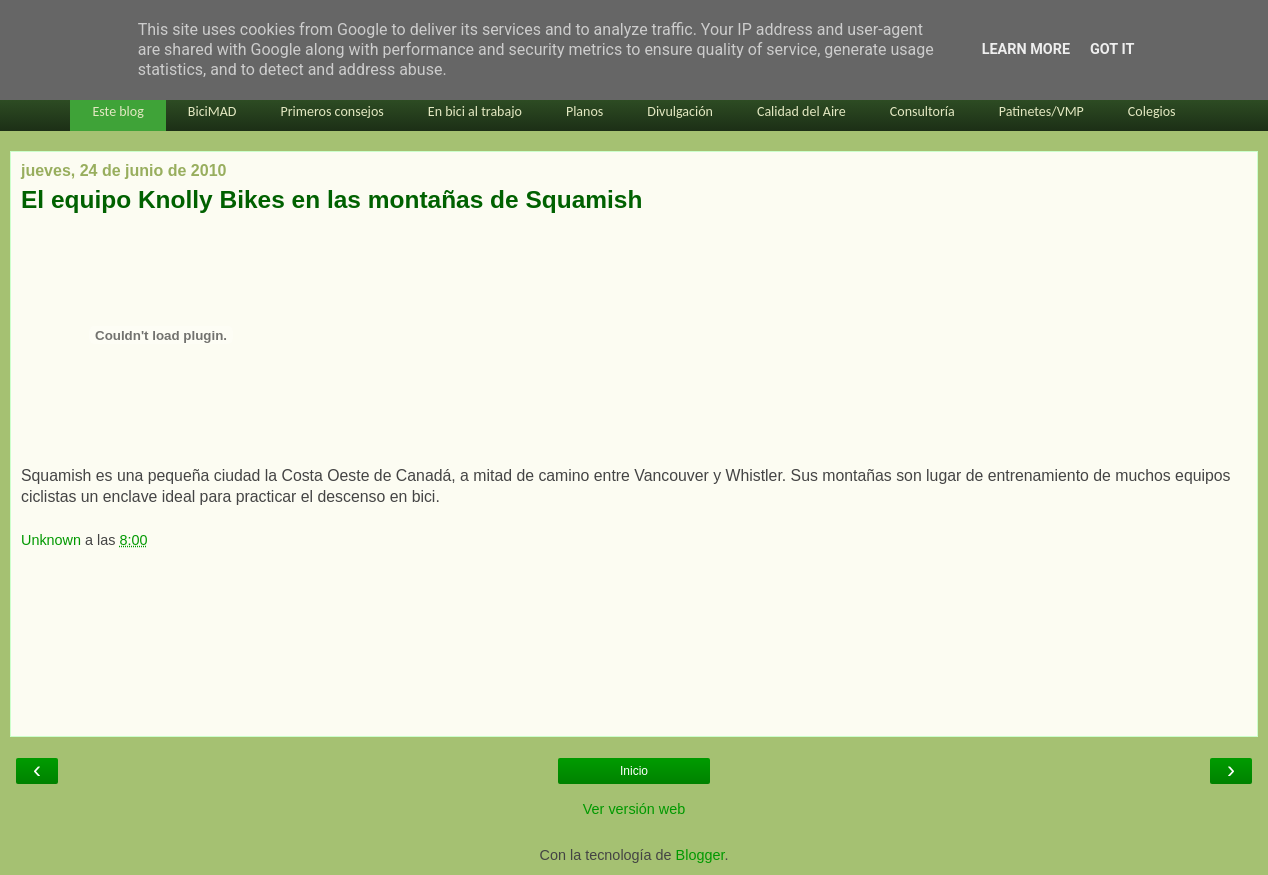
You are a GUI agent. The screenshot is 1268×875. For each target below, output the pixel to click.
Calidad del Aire (801, 111)
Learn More (1026, 49)
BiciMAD (212, 111)
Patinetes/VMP (1041, 111)
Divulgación (680, 111)
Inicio (634, 771)
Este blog (117, 111)
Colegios (1152, 111)
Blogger (700, 855)
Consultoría (922, 111)
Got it (1112, 49)
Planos (584, 111)
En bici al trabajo (475, 111)
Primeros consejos (331, 111)
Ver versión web (634, 809)
